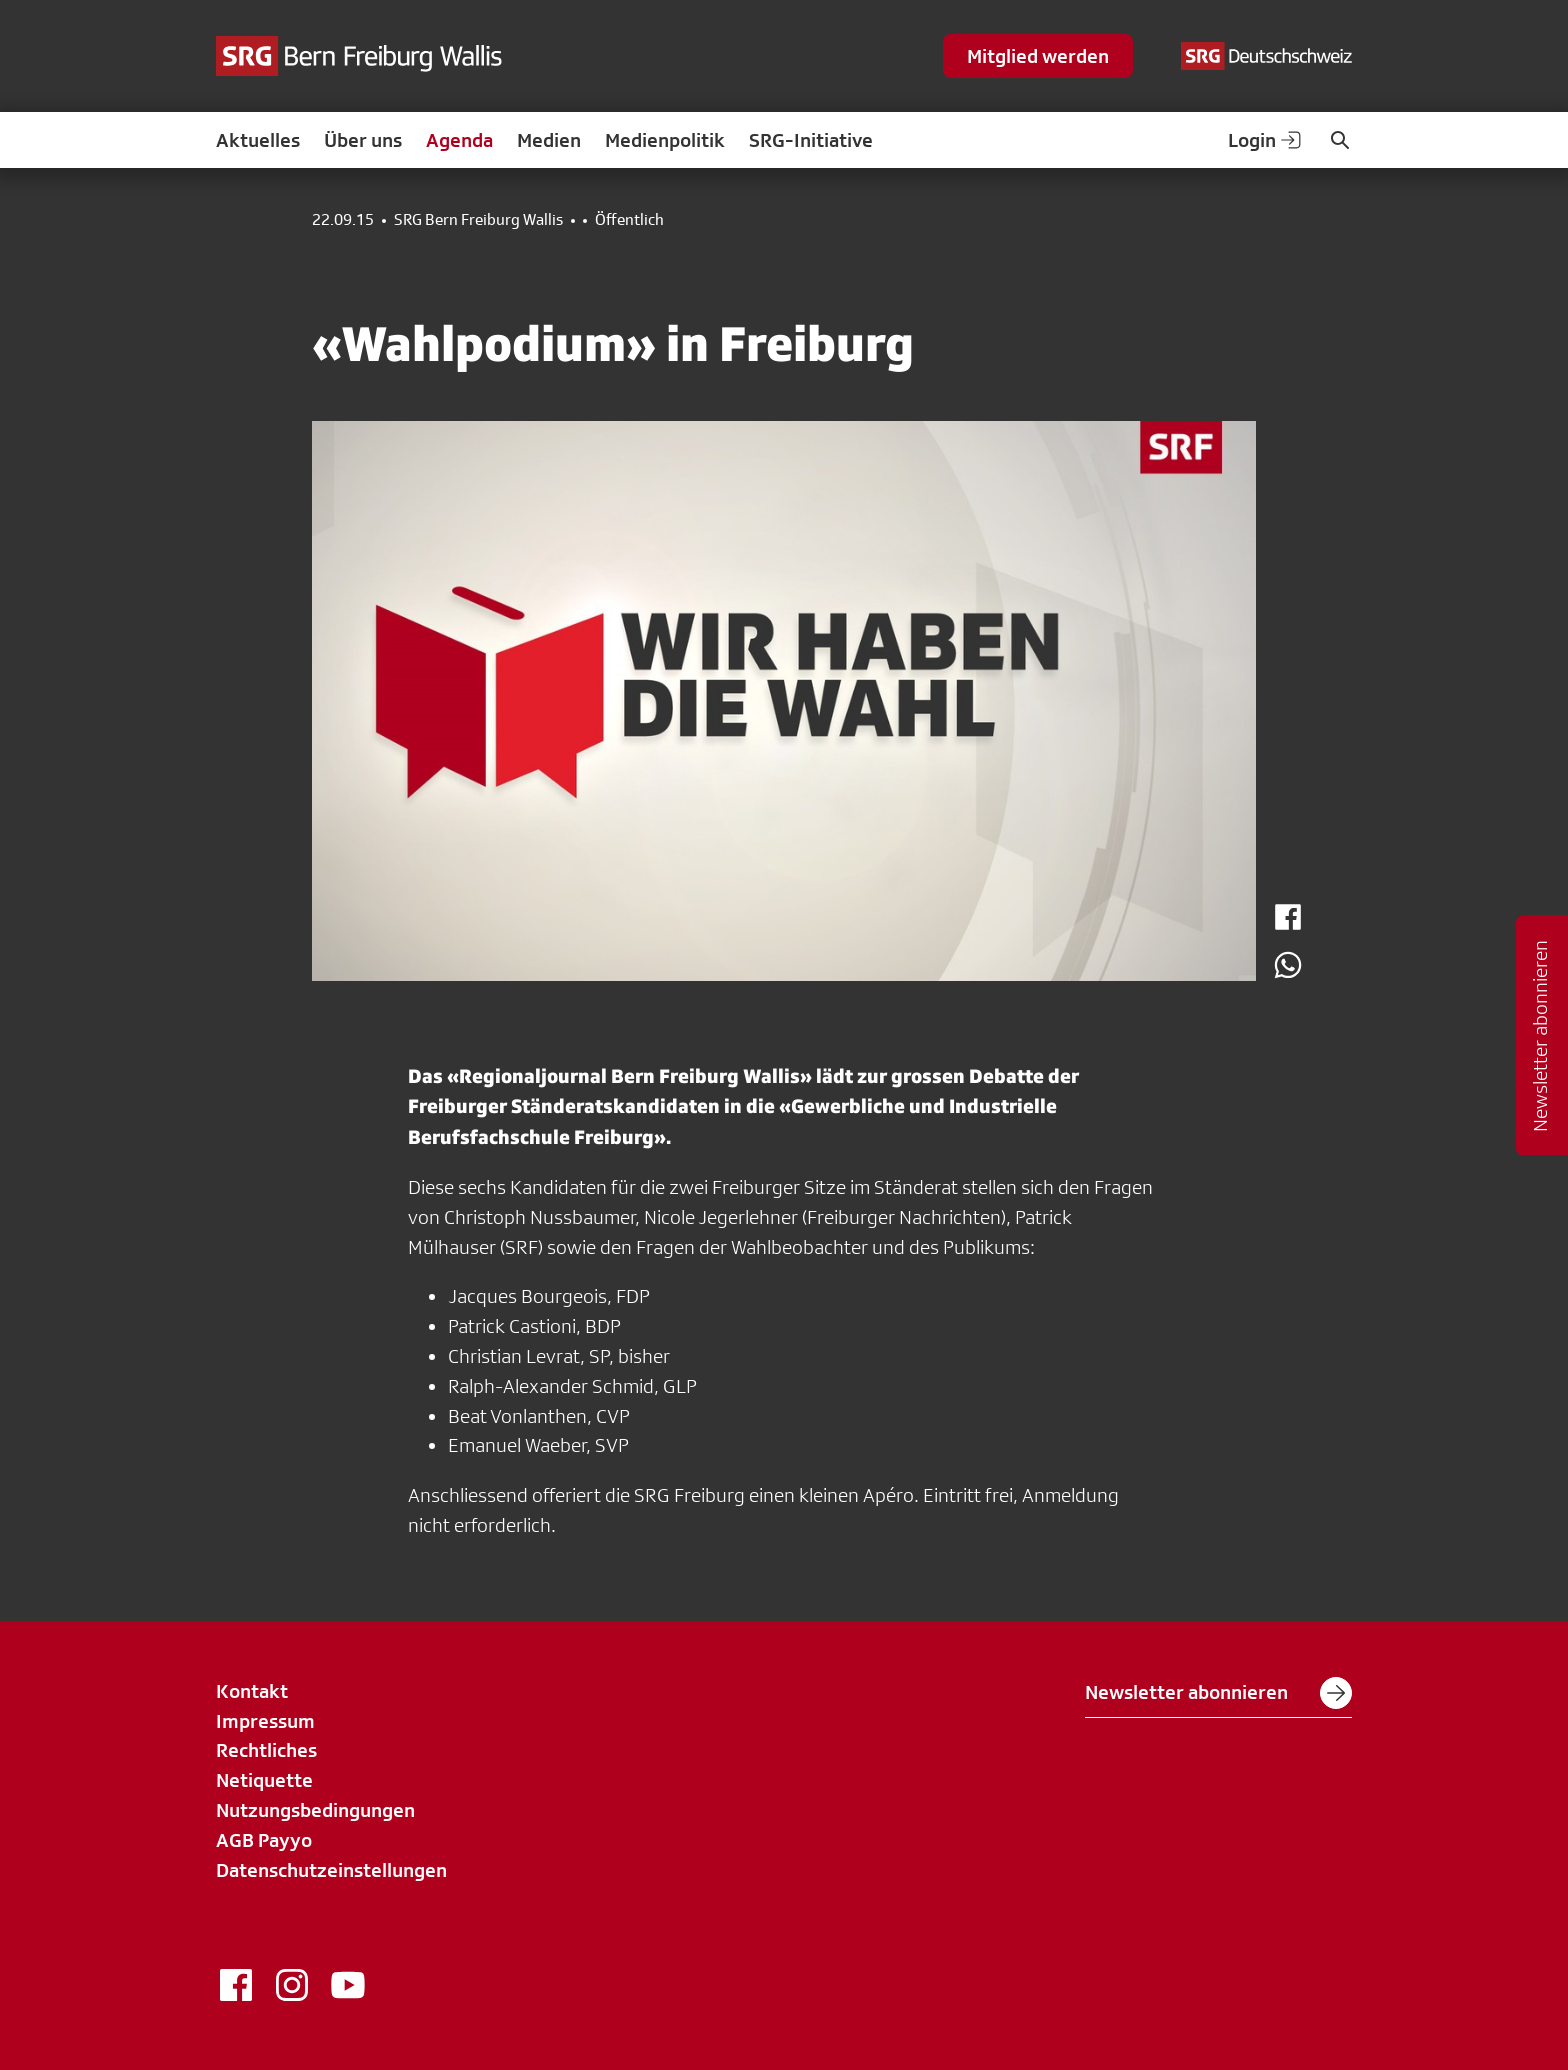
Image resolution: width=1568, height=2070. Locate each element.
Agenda (459, 140)
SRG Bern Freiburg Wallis (478, 220)
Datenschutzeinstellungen (331, 1870)
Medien (549, 140)
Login (1266, 140)
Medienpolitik (665, 140)
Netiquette (264, 1780)
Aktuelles (258, 140)
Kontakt (252, 1691)
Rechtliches (266, 1750)
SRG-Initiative (811, 140)
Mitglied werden (1038, 56)
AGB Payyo (264, 1840)
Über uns (363, 140)
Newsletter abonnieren (1218, 1693)
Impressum (265, 1721)
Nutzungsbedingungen (315, 1810)
